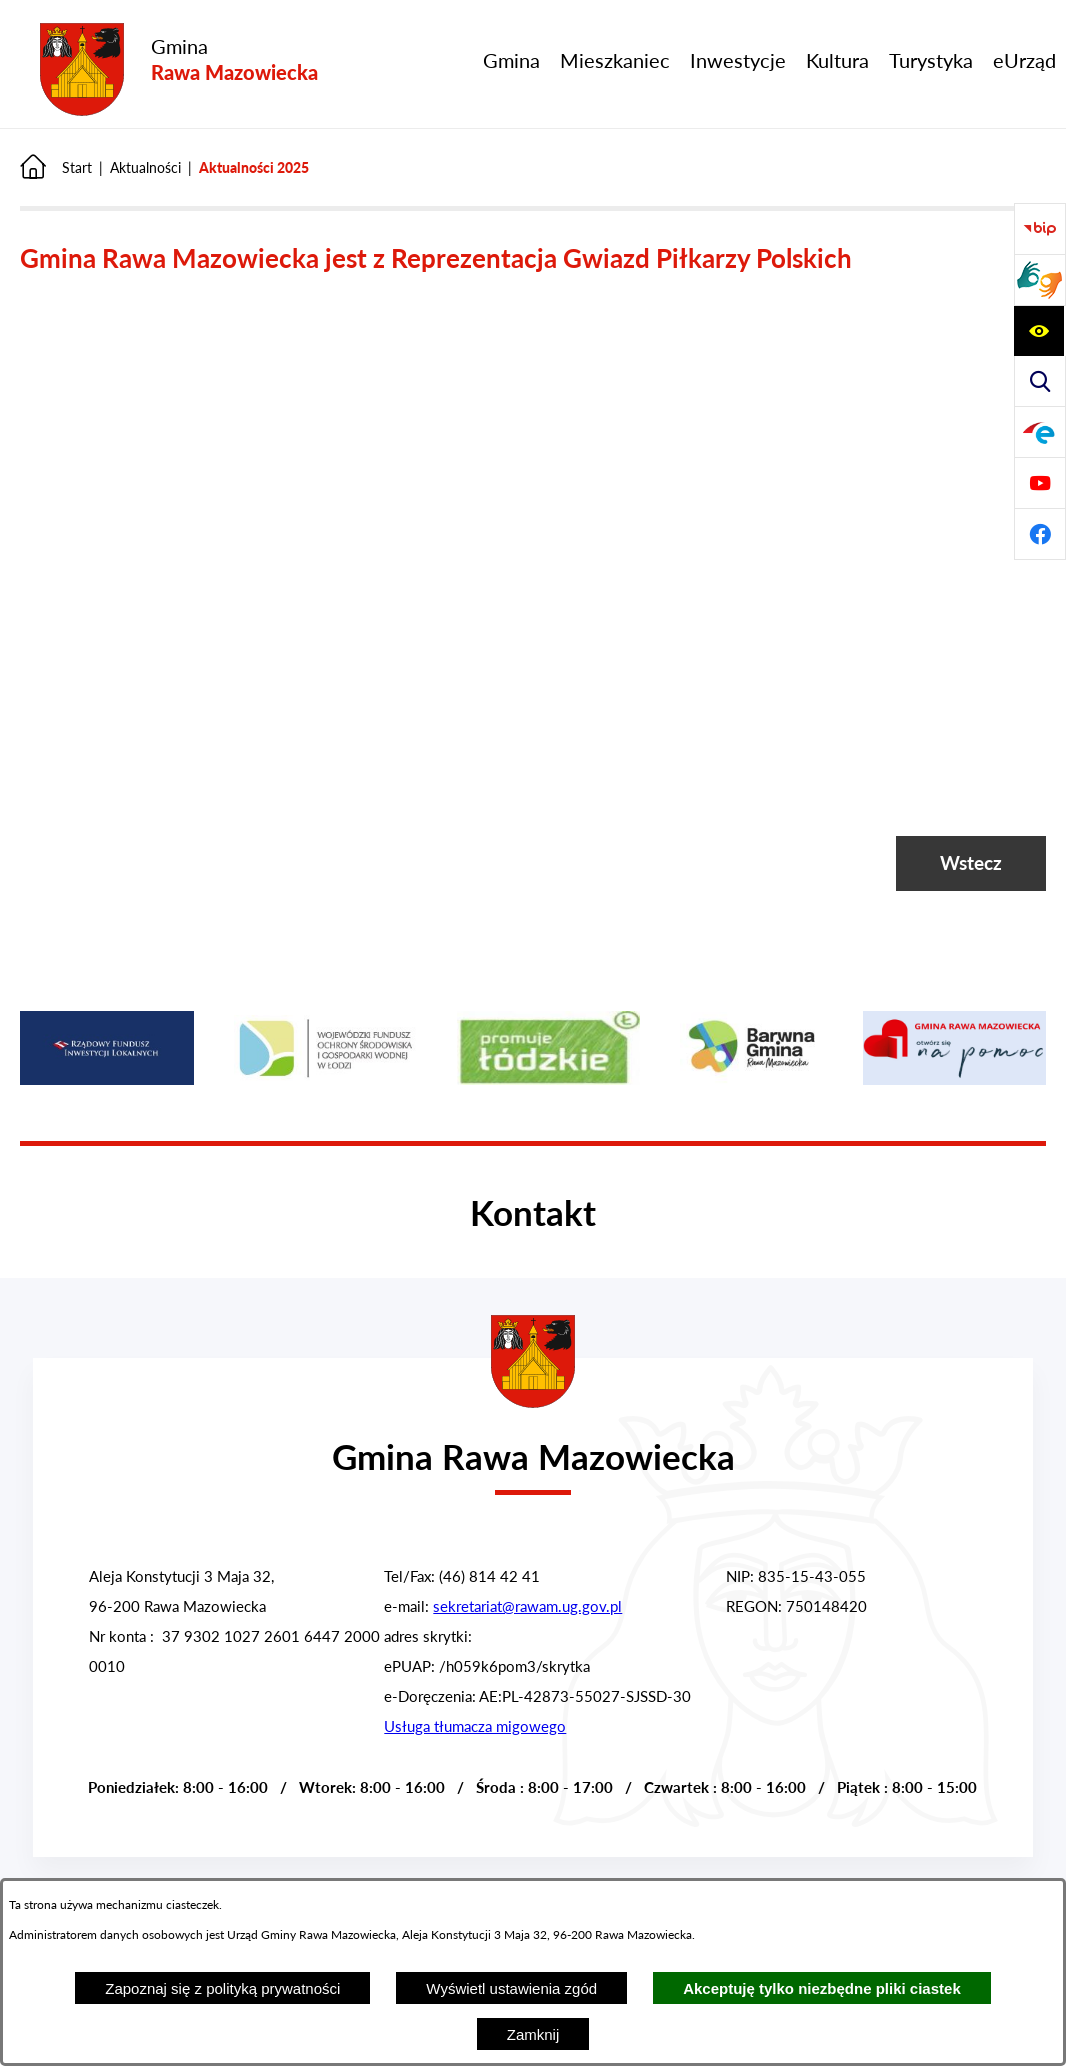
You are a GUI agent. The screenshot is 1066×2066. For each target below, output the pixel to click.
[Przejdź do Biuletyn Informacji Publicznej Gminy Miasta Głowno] (1040, 229)
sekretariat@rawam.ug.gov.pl (527, 1606)
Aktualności (145, 167)
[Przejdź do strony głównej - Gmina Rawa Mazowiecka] (179, 70)
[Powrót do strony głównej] (56, 167)
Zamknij (533, 2034)
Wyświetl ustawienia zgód (511, 1988)
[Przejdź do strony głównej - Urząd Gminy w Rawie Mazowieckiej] (533, 1444)
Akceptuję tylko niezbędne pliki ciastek (822, 1988)
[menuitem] (511, 60)
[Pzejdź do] (1040, 432)
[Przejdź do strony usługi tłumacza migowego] (1040, 280)
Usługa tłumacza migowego (475, 1726)
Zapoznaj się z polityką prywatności (222, 1988)
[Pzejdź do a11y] (1039, 331)
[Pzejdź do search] (1040, 381)
